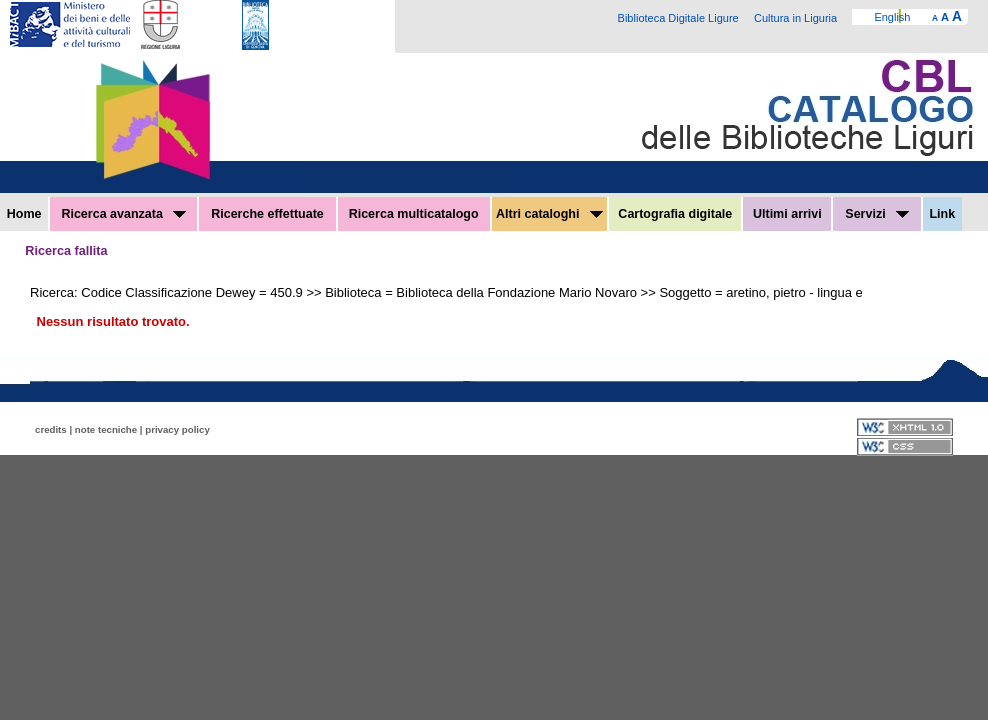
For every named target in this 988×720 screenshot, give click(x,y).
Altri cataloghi (549, 214)
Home (24, 214)
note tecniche (106, 429)
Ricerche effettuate (267, 214)
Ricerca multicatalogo (414, 214)
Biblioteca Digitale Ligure (678, 18)
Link (942, 214)
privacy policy (177, 429)
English (892, 17)
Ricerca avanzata (123, 214)
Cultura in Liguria (795, 18)
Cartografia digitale (675, 214)
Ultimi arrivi (787, 214)
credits (51, 429)
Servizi (877, 214)
